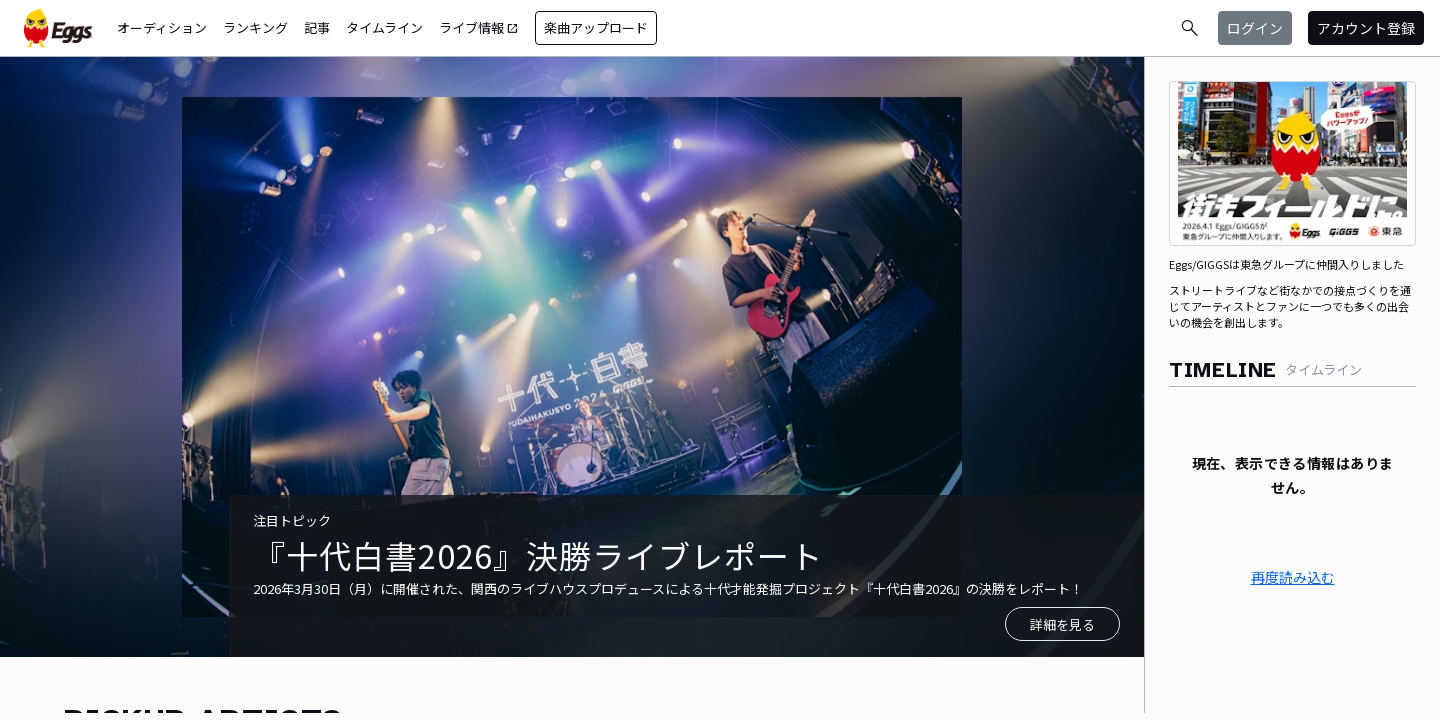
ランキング (255, 27)
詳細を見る (1062, 624)
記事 (317, 27)
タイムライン (384, 27)
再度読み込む (1293, 577)
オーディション (162, 27)
